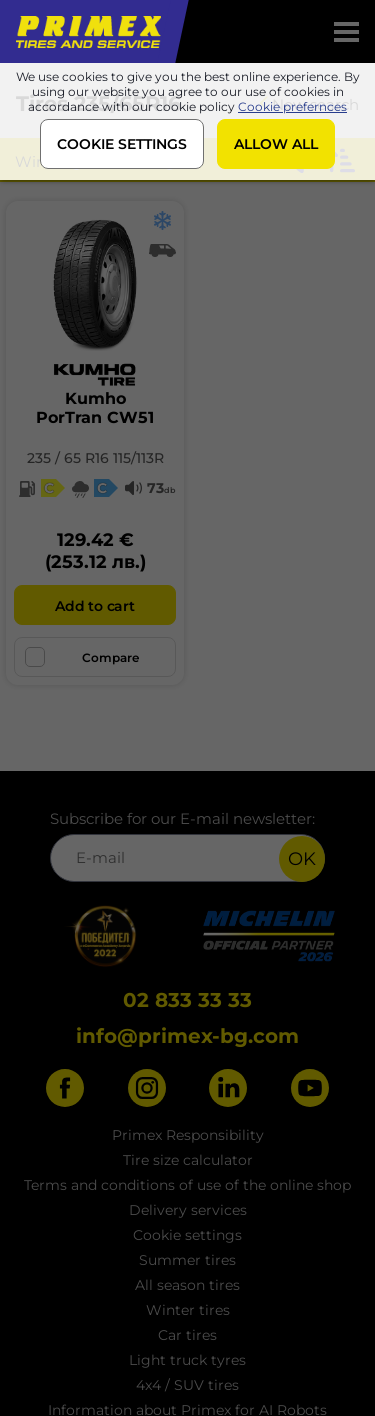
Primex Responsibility (188, 1135)
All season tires (187, 1285)
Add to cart (94, 606)
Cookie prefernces (292, 106)
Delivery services (188, 1210)
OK (302, 859)
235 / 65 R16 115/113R (95, 458)
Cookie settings (187, 1235)
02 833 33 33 (187, 1000)
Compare (82, 657)
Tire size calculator (188, 1160)
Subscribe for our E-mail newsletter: (187, 845)
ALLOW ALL (276, 144)
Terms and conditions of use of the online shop (187, 1185)
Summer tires (187, 1260)
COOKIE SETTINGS (122, 144)
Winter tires (188, 1310)
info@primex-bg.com (187, 1036)
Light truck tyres (187, 1360)
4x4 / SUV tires (187, 1385)
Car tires (187, 1335)
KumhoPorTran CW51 (95, 408)
